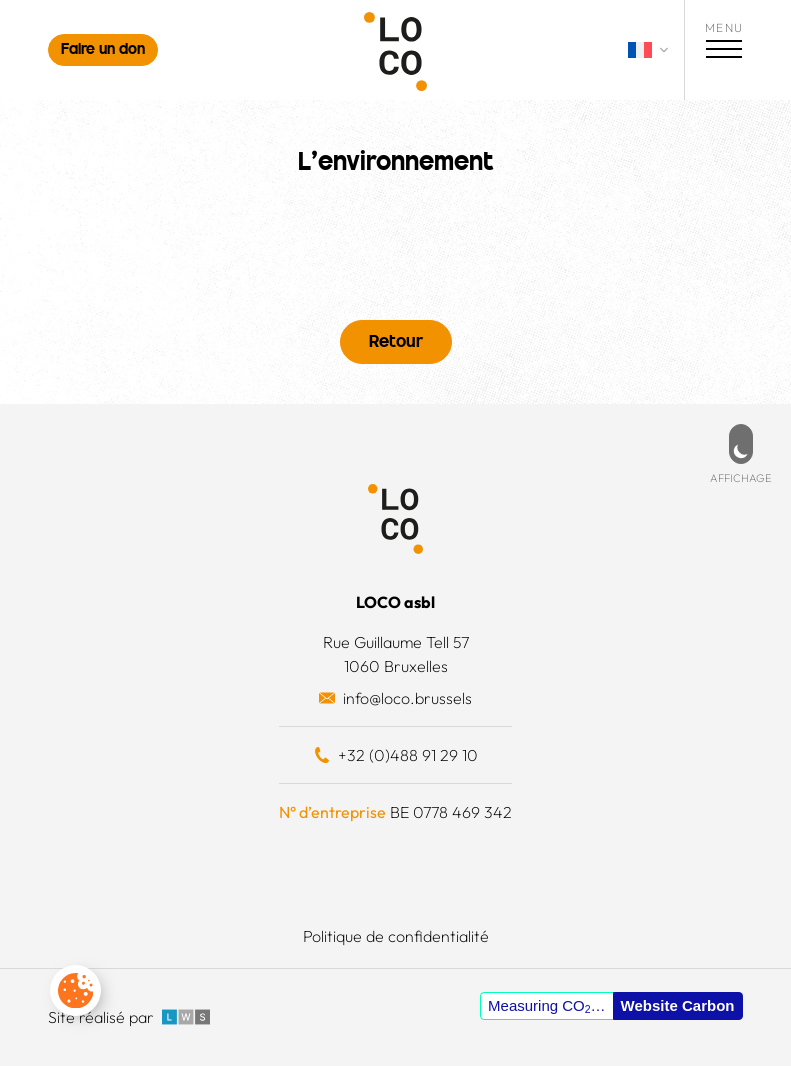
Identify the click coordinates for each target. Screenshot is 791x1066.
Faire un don (103, 50)
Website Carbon (678, 1005)
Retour (396, 343)
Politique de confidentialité (396, 936)
